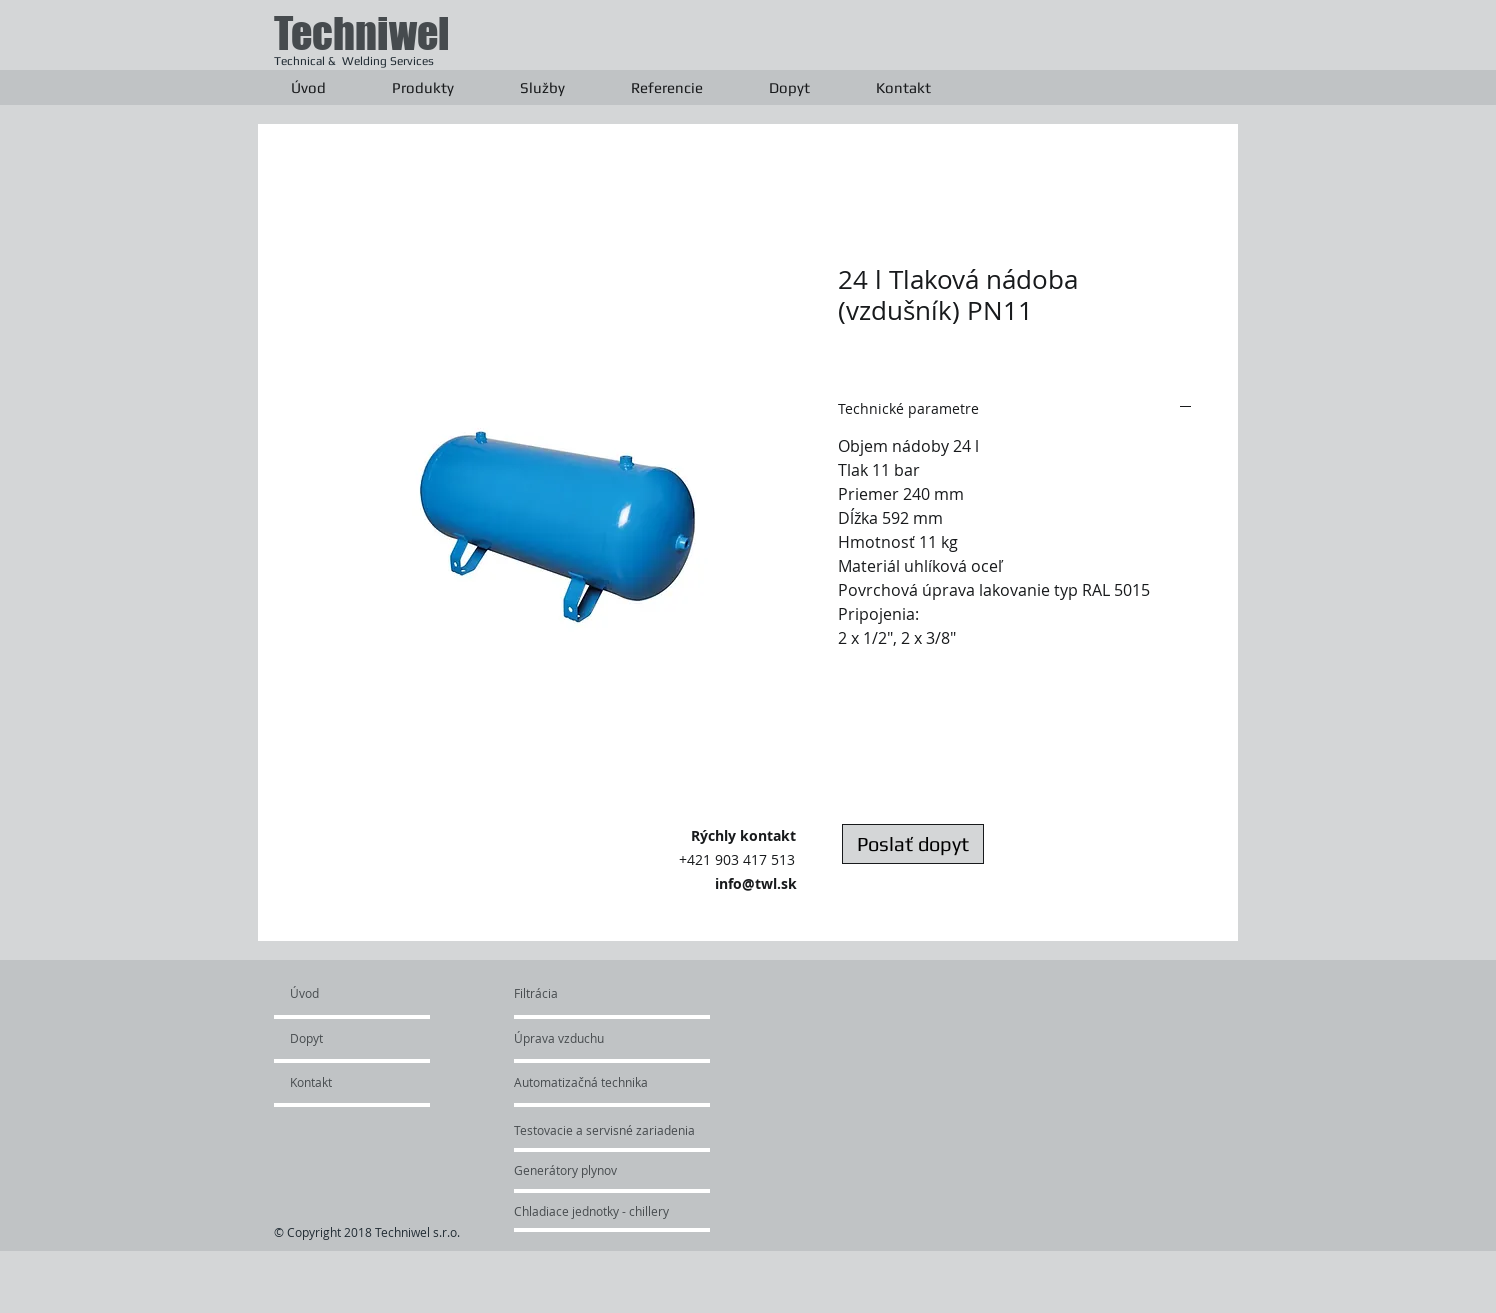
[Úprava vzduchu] (581, 1038)
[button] (423, 88)
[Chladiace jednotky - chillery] (592, 1211)
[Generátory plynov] (592, 1170)
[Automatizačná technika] (614, 1082)
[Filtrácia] (561, 993)
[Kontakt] (344, 1082)
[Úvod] (366, 993)
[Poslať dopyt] (913, 844)
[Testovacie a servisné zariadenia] (647, 1130)
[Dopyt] (347, 1038)
